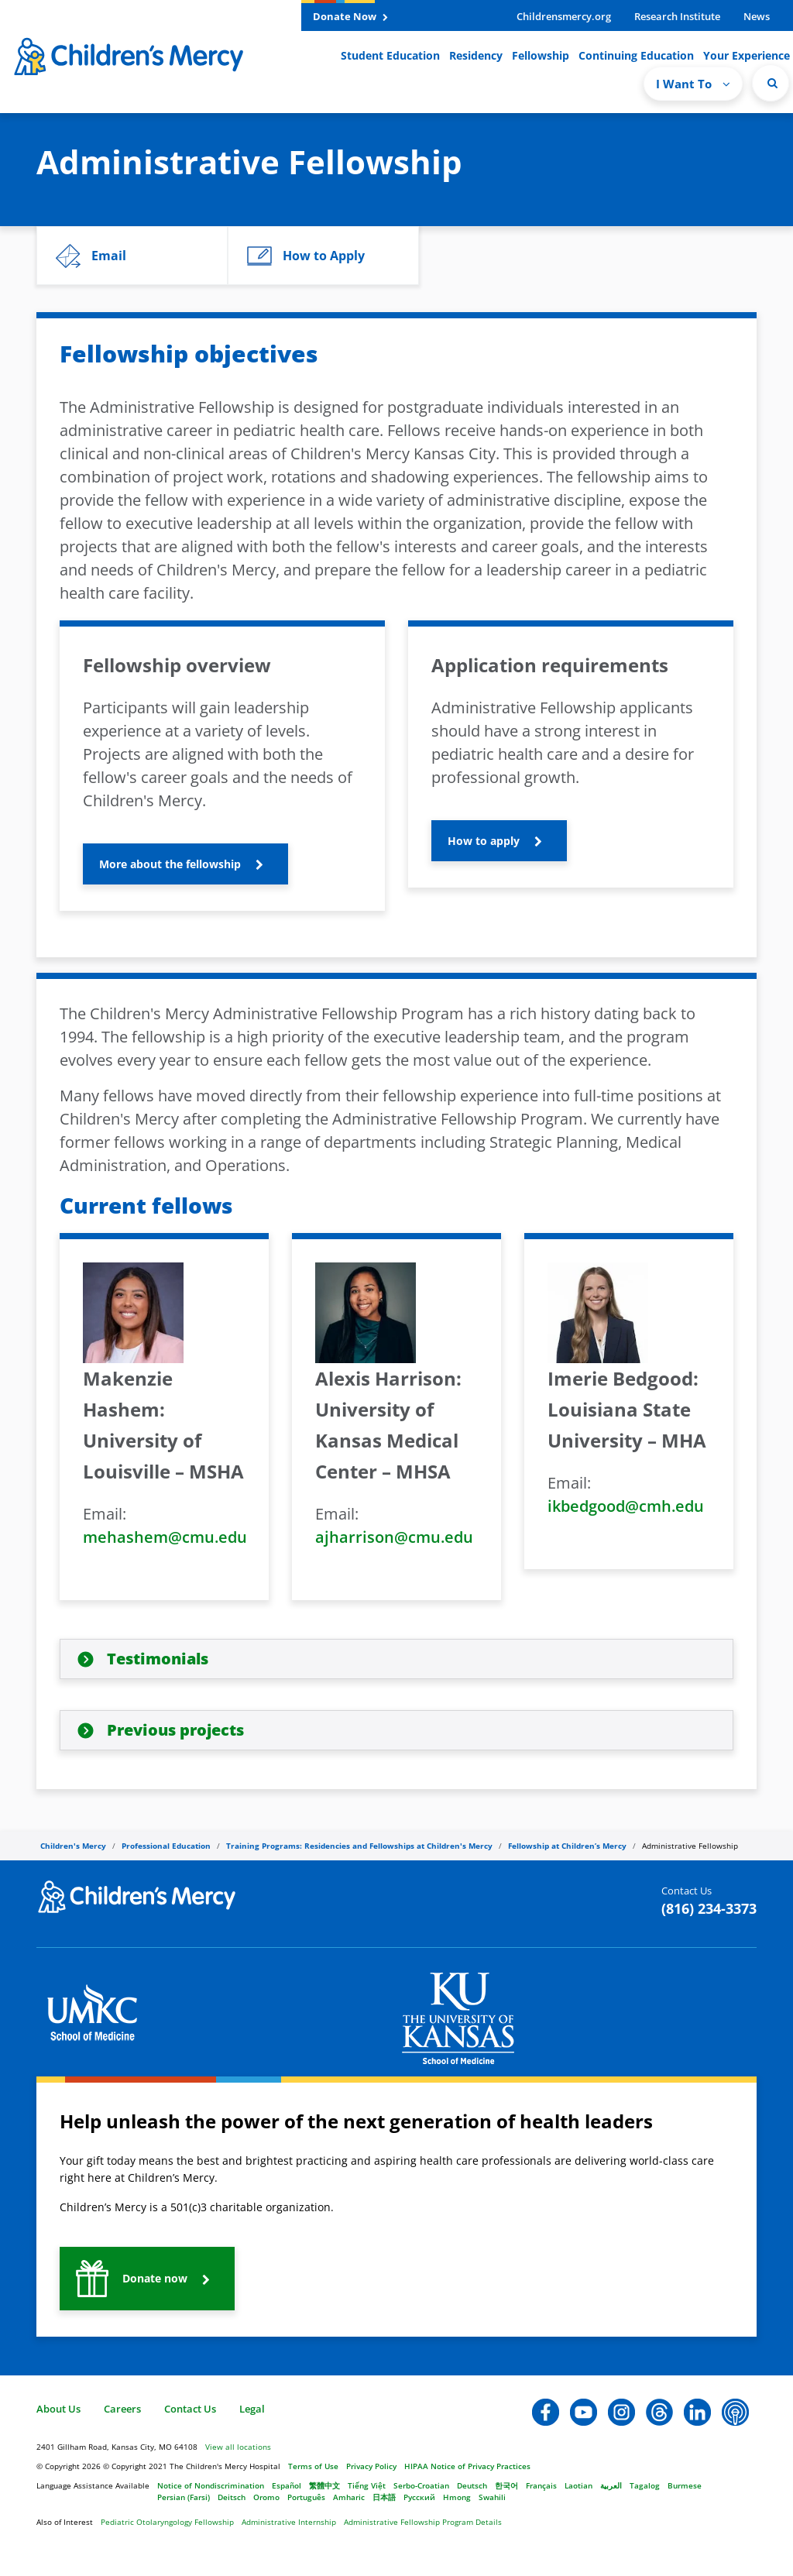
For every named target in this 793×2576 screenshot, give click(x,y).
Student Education (390, 55)
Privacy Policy (371, 2466)
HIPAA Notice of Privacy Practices (467, 2466)
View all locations (238, 2446)
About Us (58, 2409)
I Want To (693, 83)
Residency (476, 55)
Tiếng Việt (367, 2485)
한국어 (506, 2485)
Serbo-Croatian (421, 2485)
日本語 (384, 2497)
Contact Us (190, 2409)
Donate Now (350, 16)
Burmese (685, 2485)
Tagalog (645, 2485)
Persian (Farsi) (183, 2497)
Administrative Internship (289, 2521)
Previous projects (175, 1729)
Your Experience (746, 55)
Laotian (578, 2485)
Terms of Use (313, 2466)
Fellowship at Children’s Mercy (567, 1845)
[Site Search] (770, 82)
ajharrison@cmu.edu (394, 1537)
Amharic (349, 2497)
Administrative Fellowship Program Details (423, 2521)
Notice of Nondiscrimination (210, 2485)
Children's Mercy (73, 1845)
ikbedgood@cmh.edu (626, 1506)
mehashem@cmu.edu (165, 1537)
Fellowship (540, 55)
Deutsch (472, 2485)
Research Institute (677, 16)
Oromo (266, 2497)
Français (541, 2485)
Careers (122, 2409)
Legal (252, 2409)
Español (286, 2485)
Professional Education (166, 1845)
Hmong (457, 2497)
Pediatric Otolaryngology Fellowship (167, 2521)
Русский (419, 2497)
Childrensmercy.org (564, 16)
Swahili (492, 2497)
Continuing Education (636, 55)
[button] (132, 255)
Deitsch (231, 2497)
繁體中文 (324, 2485)
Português (306, 2497)
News (756, 16)
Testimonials (157, 1658)
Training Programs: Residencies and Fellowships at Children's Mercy (359, 1845)
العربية (611, 2485)
